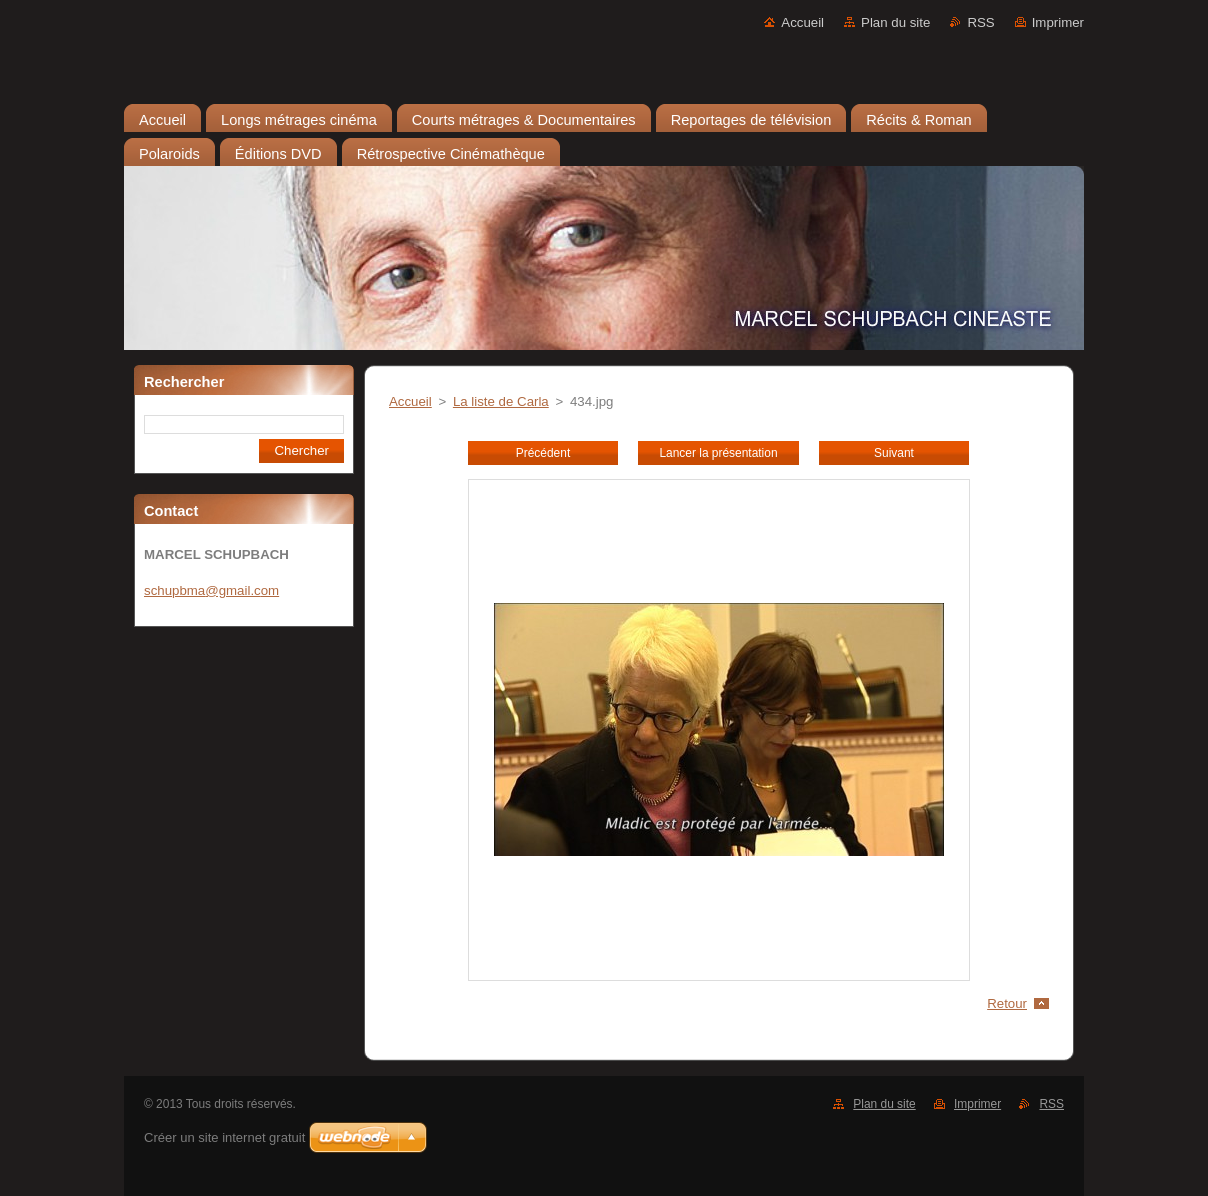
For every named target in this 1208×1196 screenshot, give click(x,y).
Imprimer (1058, 22)
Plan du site (895, 22)
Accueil (802, 22)
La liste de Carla (501, 401)
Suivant (894, 453)
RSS (980, 22)
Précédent (543, 453)
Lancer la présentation (718, 453)
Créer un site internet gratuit (224, 1137)
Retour (1007, 1003)
